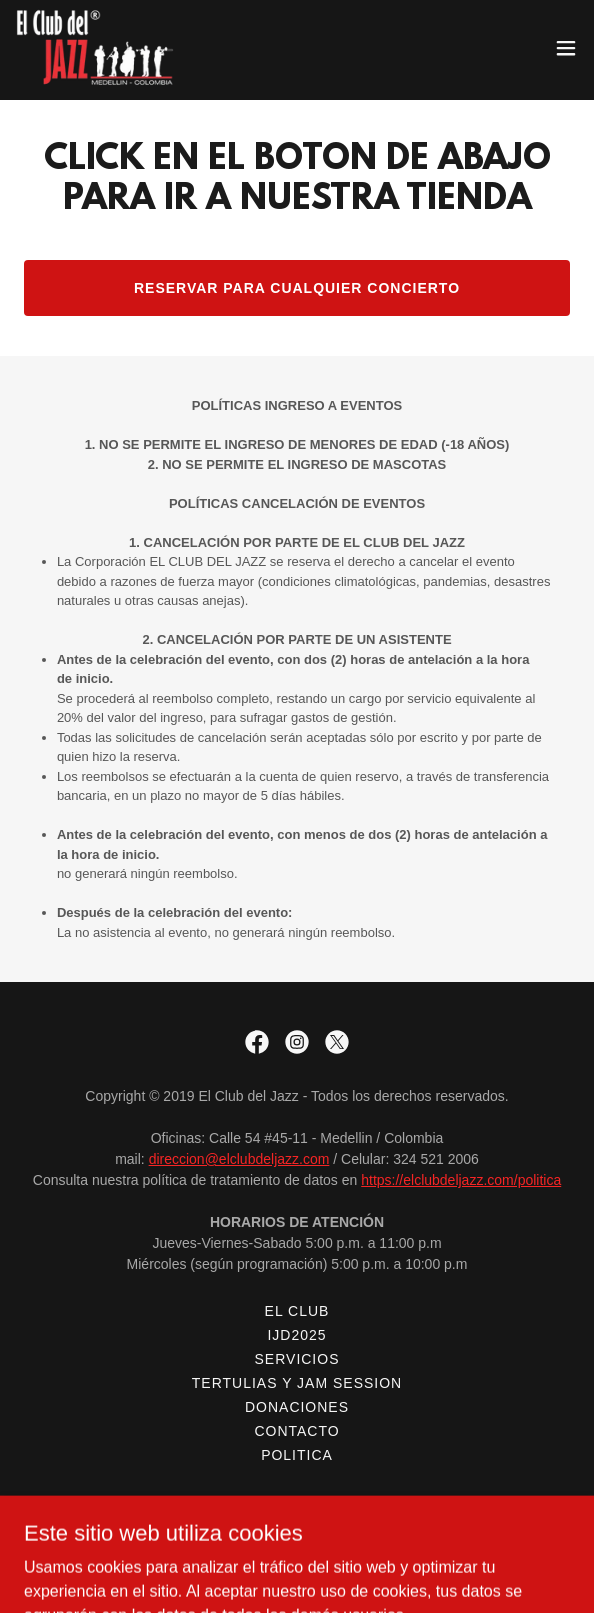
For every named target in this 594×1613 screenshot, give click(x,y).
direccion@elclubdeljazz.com (239, 1159)
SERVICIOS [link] (297, 1359)
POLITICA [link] (297, 1455)
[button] (566, 48)
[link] (97, 48)
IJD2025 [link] (296, 1335)
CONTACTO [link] (296, 1431)
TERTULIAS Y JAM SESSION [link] (297, 1383)
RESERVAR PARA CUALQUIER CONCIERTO (297, 288)
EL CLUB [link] (297, 1311)
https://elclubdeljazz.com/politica (461, 1180)
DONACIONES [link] (297, 1407)
